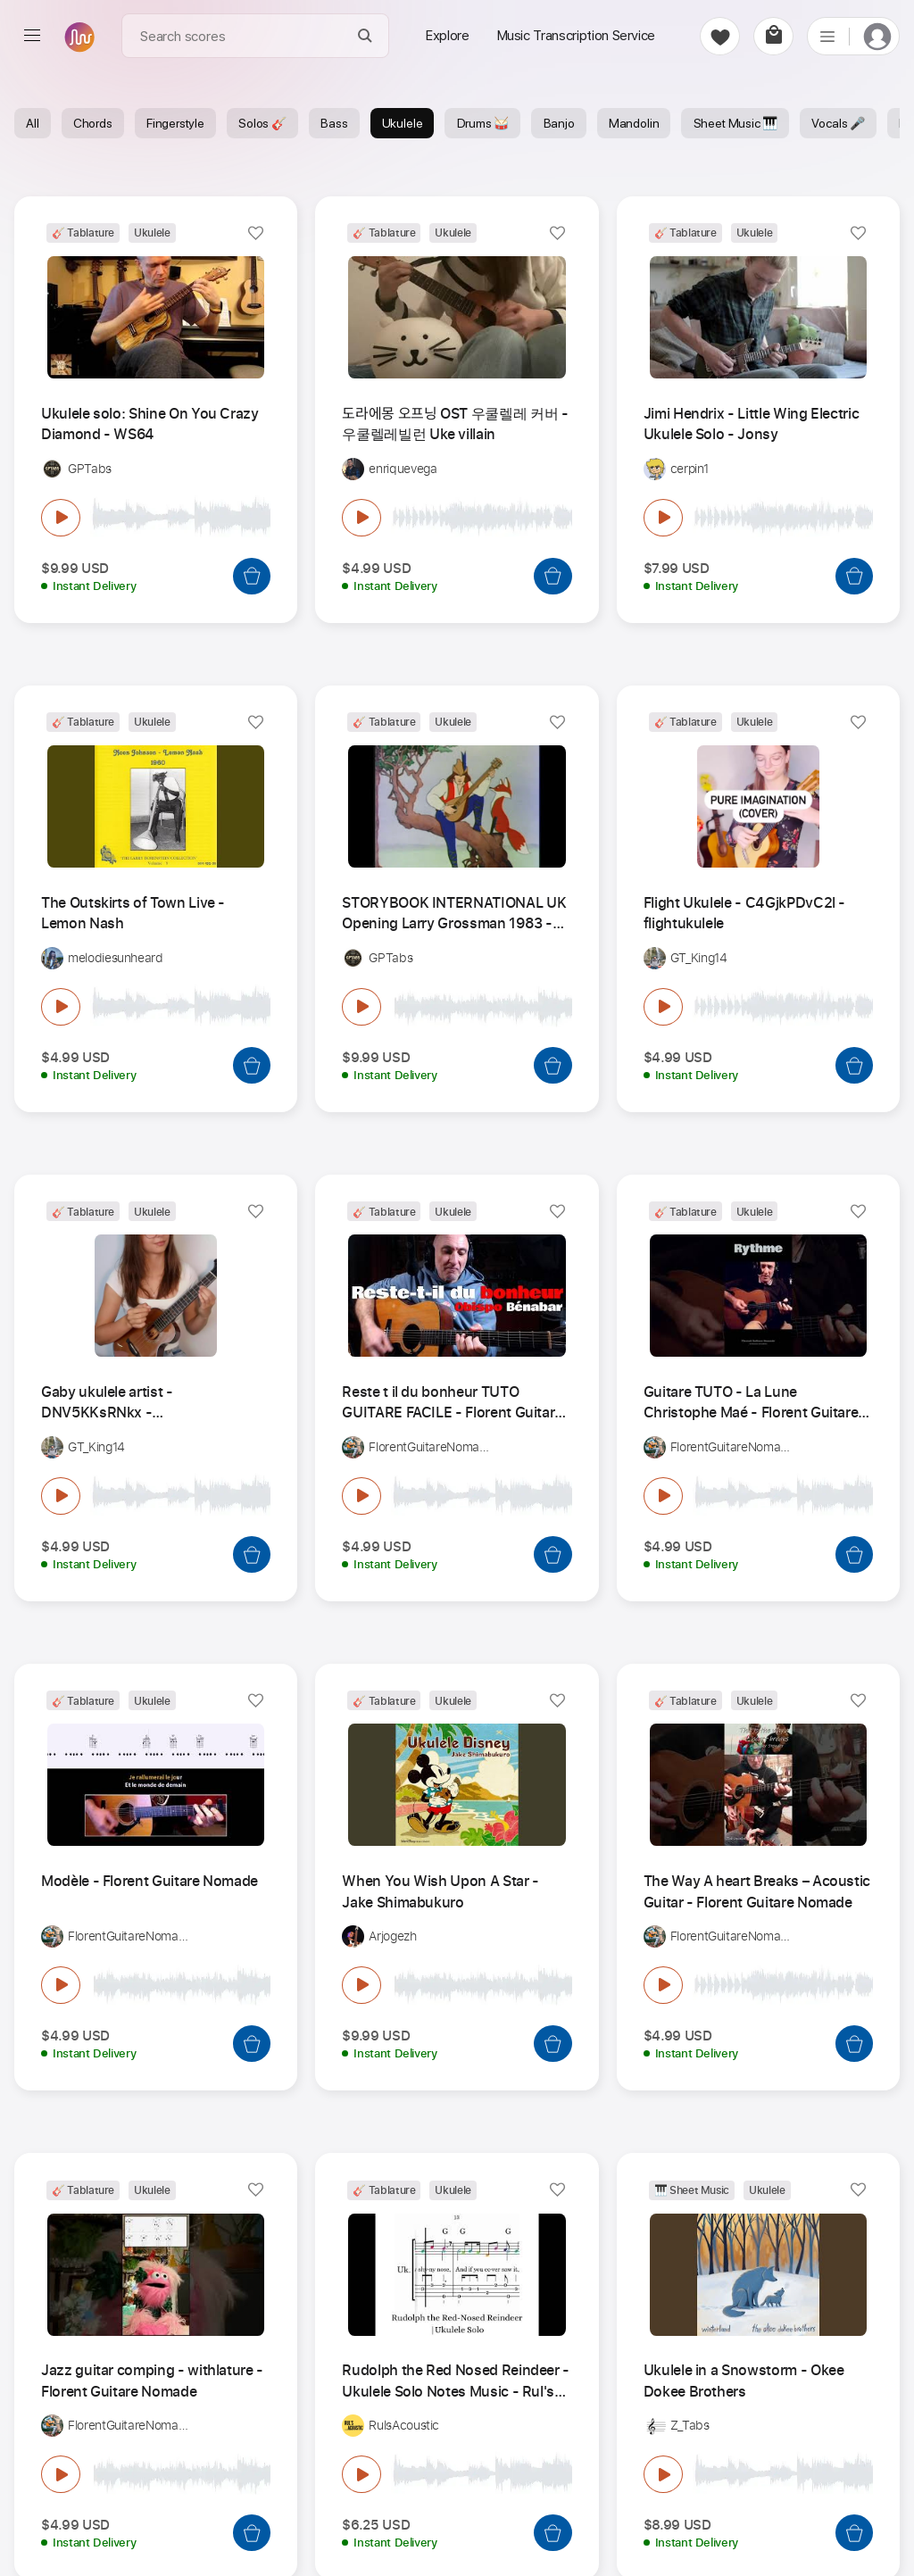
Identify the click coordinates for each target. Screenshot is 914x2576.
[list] (827, 35)
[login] (877, 36)
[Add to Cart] (252, 576)
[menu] (32, 36)
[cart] (773, 36)
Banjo (559, 123)
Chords (92, 123)
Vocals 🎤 (838, 123)
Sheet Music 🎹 (736, 123)
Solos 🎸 (262, 123)
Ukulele (402, 123)
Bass (333, 123)
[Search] (365, 36)
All (32, 123)
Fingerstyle (175, 123)
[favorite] (720, 36)
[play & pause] (60, 517)
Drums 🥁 (483, 123)
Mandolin (634, 123)
